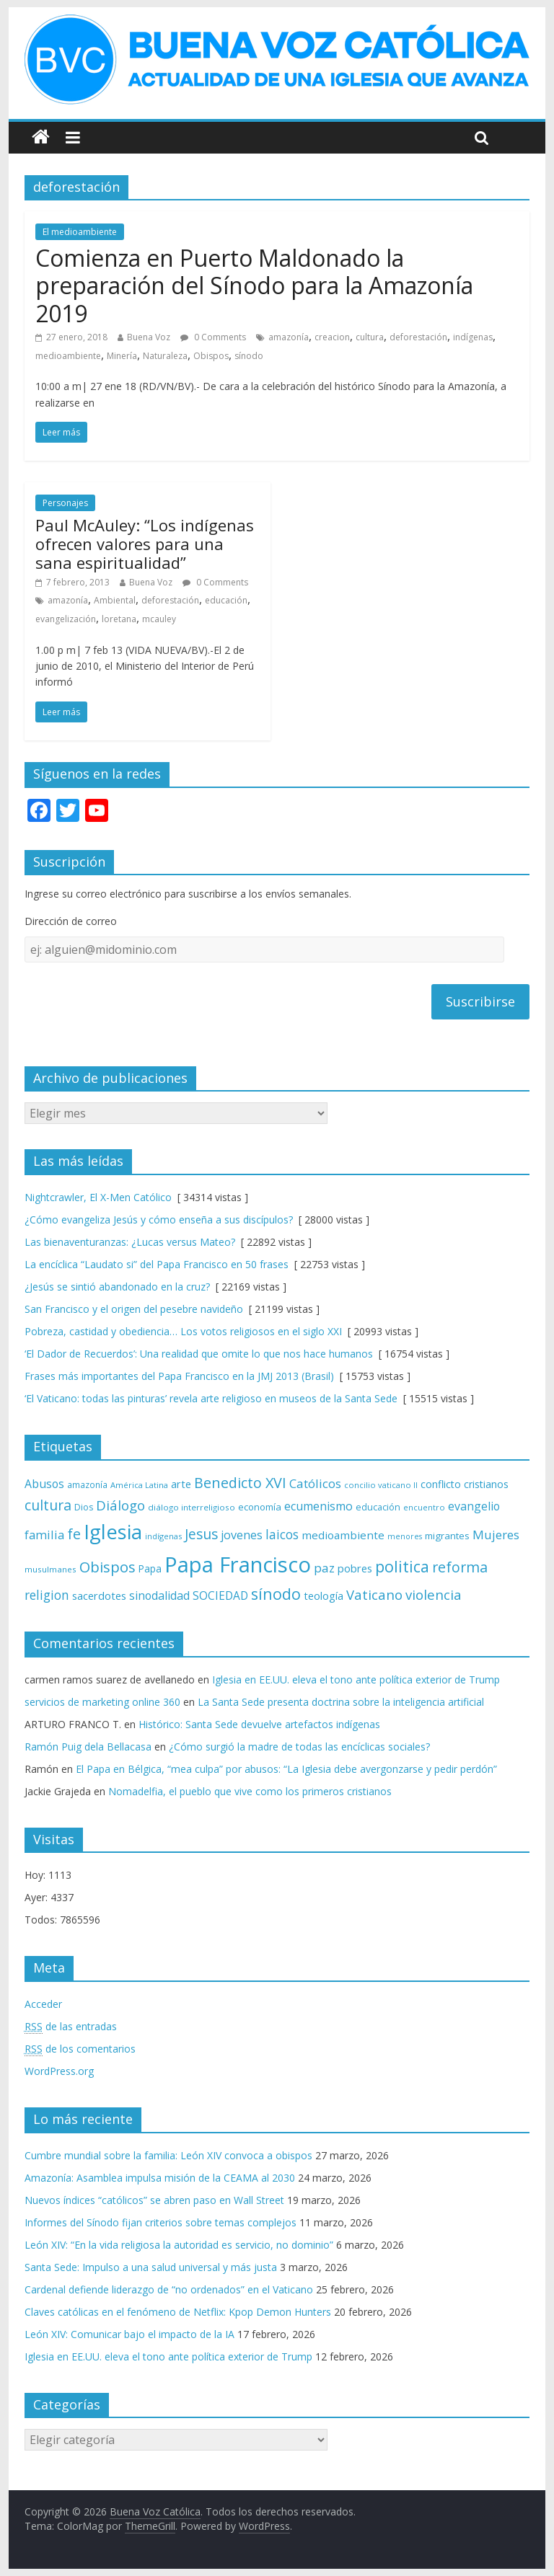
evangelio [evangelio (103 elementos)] (474, 1506)
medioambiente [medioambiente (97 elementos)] (343, 1535)
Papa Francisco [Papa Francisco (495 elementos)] (237, 1564)
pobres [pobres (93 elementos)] (355, 1568)
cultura (370, 337)
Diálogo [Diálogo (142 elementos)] (120, 1505)
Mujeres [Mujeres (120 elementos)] (495, 1534)
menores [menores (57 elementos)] (404, 1536)
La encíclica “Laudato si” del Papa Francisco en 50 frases (157, 1264)
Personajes (65, 503)
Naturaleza (165, 356)
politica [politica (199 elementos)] (402, 1566)
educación (226, 600)
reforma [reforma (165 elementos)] (460, 1567)
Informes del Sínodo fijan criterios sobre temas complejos (160, 2222)
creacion (332, 337)
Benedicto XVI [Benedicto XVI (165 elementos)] (240, 1482)
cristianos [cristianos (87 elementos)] (486, 1484)
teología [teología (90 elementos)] (323, 1595)
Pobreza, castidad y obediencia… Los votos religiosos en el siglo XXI (183, 1331)
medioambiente (68, 356)
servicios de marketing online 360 (102, 1702)
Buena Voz (148, 337)
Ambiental (115, 600)
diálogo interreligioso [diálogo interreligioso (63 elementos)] (191, 1507)
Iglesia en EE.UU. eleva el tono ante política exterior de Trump (356, 1679)
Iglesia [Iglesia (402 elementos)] (113, 1531)
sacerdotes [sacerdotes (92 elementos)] (99, 1595)
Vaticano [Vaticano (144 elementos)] (374, 1594)
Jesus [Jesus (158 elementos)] (201, 1534)
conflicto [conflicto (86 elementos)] (441, 1484)
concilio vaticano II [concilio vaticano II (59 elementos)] (381, 1484)
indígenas (473, 337)
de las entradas (71, 2026)
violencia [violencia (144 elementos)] (433, 1594)
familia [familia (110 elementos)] (44, 1534)
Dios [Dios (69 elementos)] (83, 1507)
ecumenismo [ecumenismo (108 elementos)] (318, 1506)
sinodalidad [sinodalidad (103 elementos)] (159, 1595)
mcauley (159, 619)
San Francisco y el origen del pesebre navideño (134, 1309)
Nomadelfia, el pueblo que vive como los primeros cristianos (250, 1791)
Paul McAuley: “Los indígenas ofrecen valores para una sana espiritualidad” (144, 544)
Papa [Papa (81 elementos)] (150, 1568)
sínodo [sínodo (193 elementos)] (276, 1593)
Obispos (211, 356)
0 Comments (213, 337)
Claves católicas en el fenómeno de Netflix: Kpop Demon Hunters (178, 2312)
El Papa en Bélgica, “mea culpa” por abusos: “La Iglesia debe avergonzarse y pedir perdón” (286, 1769)
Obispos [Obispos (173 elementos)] (107, 1567)
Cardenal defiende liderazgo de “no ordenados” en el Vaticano (169, 2289)
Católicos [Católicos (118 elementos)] (315, 1483)
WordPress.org (59, 2071)
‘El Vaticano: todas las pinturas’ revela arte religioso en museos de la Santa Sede (211, 1398)
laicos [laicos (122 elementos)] (282, 1534)
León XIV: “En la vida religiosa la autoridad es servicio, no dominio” (179, 2245)
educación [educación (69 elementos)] (378, 1507)
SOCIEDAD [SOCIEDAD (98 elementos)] (220, 1595)
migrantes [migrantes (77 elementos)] (447, 1535)
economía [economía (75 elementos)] (259, 1506)
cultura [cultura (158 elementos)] (48, 1505)
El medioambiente (80, 232)
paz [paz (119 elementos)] (324, 1567)
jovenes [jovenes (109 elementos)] (242, 1535)
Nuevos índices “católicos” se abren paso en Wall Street (154, 2200)
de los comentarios (80, 2049)
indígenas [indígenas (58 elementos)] (163, 1536)
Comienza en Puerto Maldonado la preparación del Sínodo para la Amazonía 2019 (254, 285)
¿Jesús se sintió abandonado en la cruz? (117, 1286)
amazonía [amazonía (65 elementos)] (87, 1484)
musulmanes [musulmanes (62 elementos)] (50, 1569)
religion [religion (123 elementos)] (47, 1595)
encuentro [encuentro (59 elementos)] (424, 1507)
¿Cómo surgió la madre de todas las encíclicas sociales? (299, 1746)
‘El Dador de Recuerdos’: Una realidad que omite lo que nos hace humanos (199, 1353)
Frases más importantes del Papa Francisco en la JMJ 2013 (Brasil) (179, 1376)
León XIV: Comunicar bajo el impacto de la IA (129, 2334)
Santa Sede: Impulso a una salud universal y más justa (151, 2267)
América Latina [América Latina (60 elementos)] (139, 1484)
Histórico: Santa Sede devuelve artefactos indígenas (259, 1724)
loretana (119, 619)
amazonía (288, 337)
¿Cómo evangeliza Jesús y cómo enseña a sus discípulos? (159, 1219)
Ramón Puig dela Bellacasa (88, 1746)
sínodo (248, 356)
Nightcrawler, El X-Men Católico (98, 1197)
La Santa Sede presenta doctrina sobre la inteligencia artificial (341, 1702)
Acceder (43, 2004)
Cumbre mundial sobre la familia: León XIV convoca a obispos (168, 2155)
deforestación (418, 337)
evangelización (65, 619)
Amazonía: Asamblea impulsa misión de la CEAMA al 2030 (160, 2178)
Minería (122, 356)
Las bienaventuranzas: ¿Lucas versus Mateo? (130, 1242)
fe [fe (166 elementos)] (74, 1534)
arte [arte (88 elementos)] (181, 1484)
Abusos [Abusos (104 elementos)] (44, 1484)
